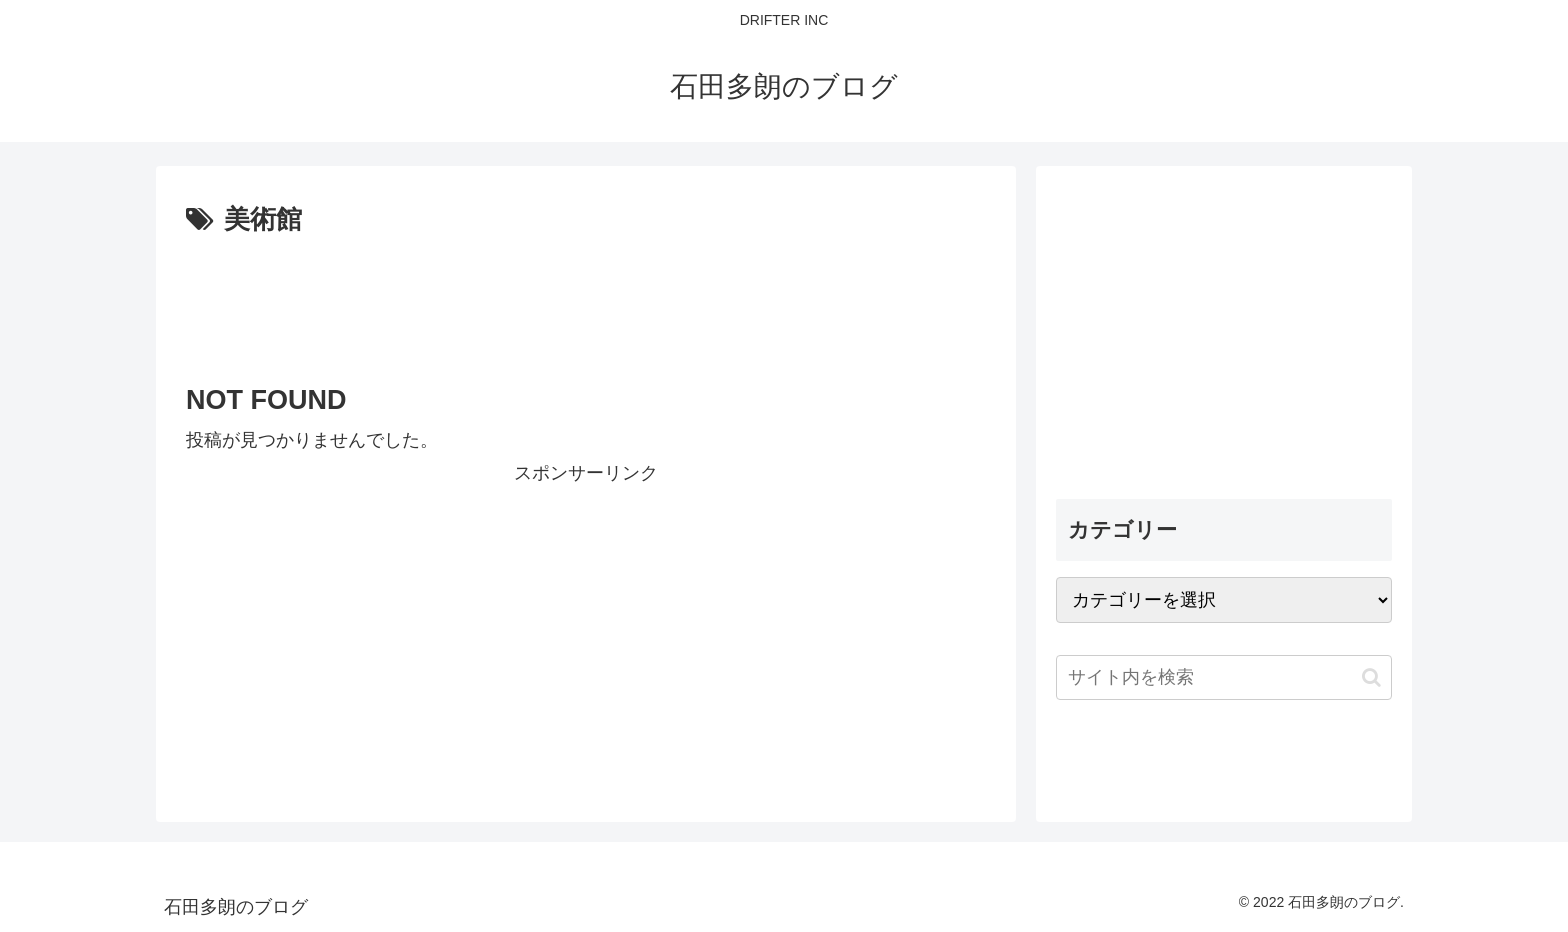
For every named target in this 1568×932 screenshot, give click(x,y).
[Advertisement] (586, 298)
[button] (1371, 677)
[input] (1224, 677)
